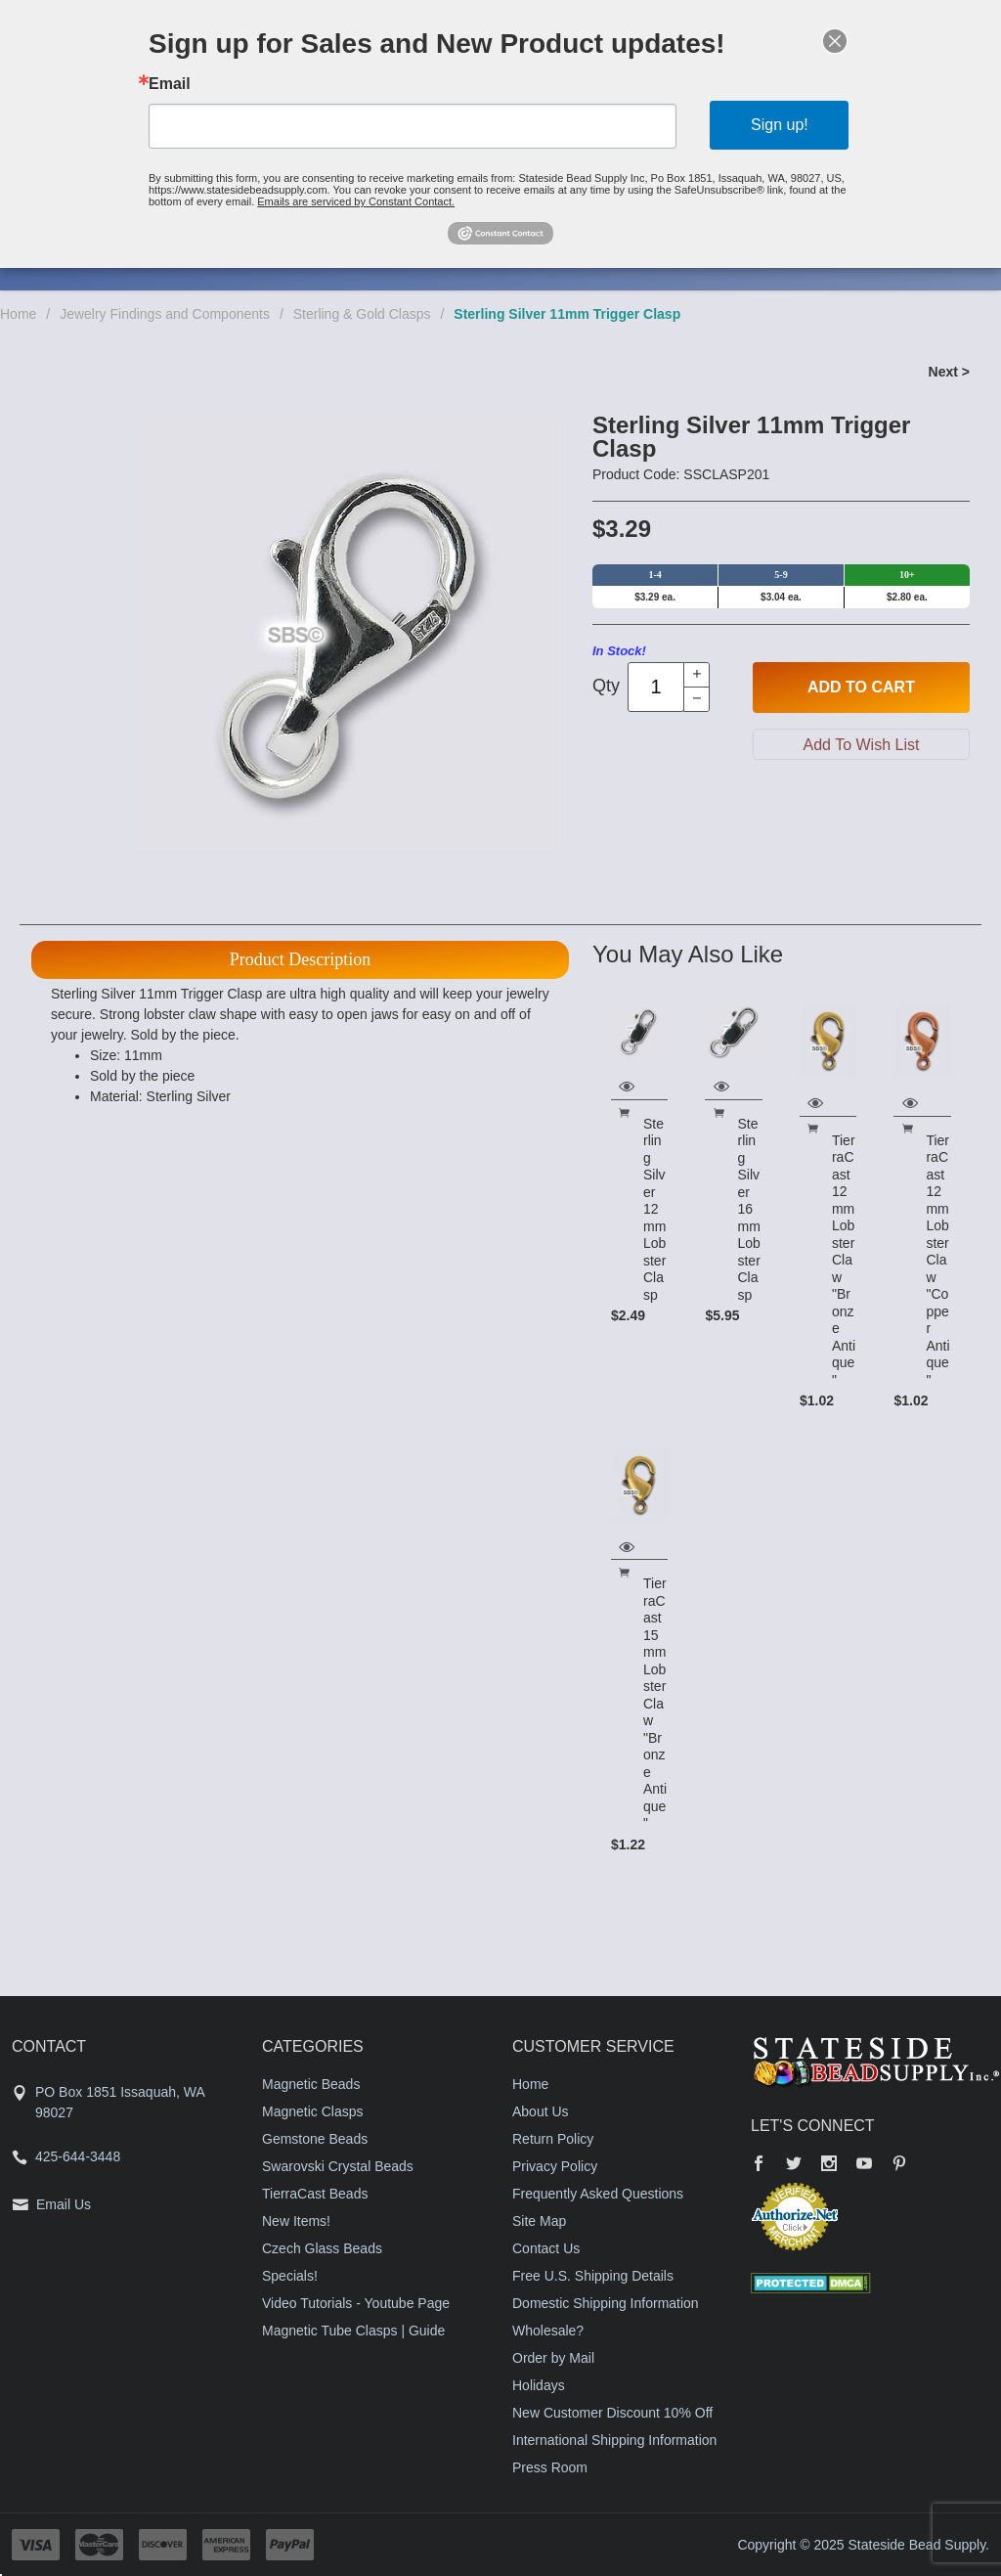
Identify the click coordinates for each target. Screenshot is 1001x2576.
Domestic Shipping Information (605, 2303)
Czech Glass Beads (322, 2248)
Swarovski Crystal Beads (337, 2166)
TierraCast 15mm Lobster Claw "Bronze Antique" (655, 1703)
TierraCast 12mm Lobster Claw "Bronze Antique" (843, 1260)
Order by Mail (553, 2358)
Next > (949, 371)
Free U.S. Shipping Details (593, 2276)
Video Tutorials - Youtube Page (356, 2303)
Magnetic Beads (311, 2084)
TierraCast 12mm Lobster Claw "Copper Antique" (937, 1260)
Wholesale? (548, 2330)
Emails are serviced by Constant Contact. (356, 201)
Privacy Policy (554, 2166)
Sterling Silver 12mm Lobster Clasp (654, 1209)
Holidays (538, 2385)
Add (861, 687)
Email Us (63, 2204)
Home (18, 314)
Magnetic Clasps (313, 2111)
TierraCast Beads (315, 2193)
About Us (540, 2111)
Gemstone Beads (315, 2139)
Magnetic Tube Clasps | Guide (353, 2330)
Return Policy (552, 2139)
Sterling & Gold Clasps (362, 314)
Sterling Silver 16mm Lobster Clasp (748, 1209)
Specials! (290, 2276)
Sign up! (779, 124)
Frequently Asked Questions (597, 2193)
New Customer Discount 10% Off (612, 2413)
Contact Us (546, 2248)
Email (170, 84)
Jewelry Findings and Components (165, 314)
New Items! (296, 2221)
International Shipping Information (614, 2440)
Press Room (550, 2467)
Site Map (539, 2221)
